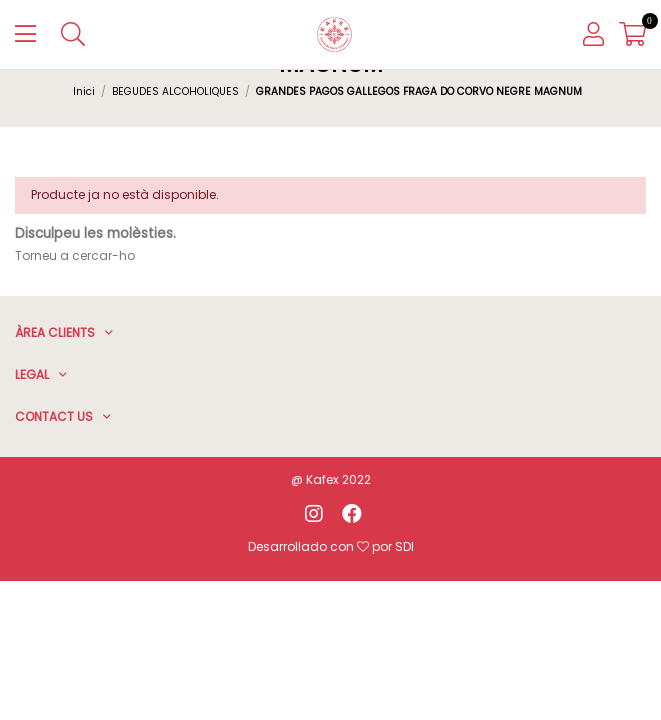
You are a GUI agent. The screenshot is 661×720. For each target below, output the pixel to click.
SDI (404, 546)
